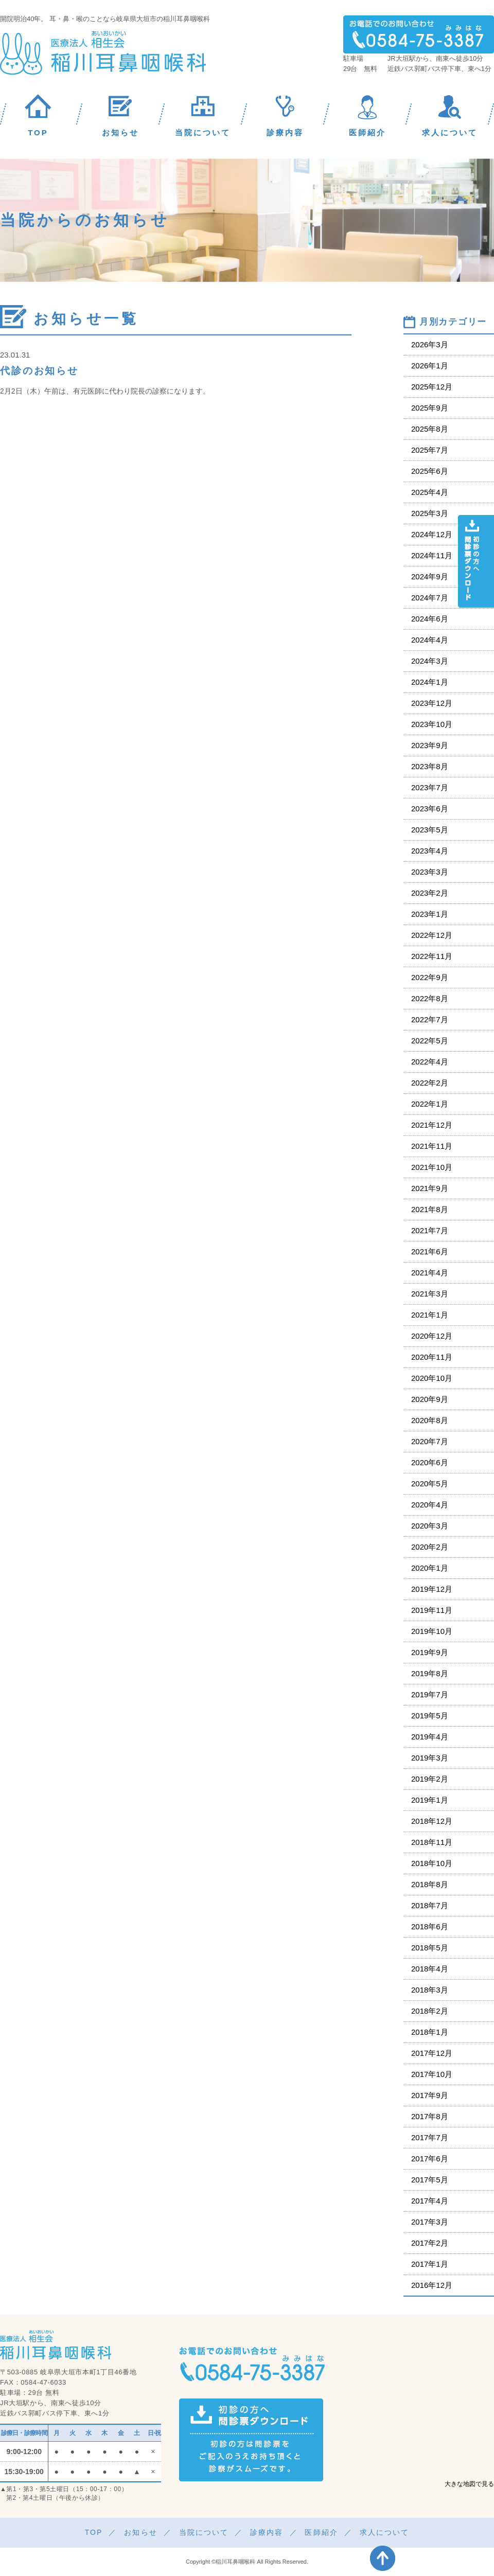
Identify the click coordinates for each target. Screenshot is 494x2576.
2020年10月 (431, 1378)
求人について (385, 2532)
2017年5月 (429, 2179)
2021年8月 (429, 1209)
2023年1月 (429, 914)
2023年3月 (429, 871)
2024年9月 (429, 576)
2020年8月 (429, 1420)
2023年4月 (429, 850)
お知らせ (140, 2532)
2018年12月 (431, 1821)
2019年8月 (429, 1673)
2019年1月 (429, 1800)
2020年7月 (429, 1441)
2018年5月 (429, 1947)
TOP (94, 2532)
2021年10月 (431, 1167)
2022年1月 (429, 1103)
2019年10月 (431, 1631)
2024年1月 (429, 682)
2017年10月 (431, 2074)
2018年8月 (429, 1884)
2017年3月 (429, 2221)
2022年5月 (429, 1040)
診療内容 (266, 2532)
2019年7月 (429, 1694)
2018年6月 (429, 1926)
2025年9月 (429, 407)
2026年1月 (429, 365)
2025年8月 (429, 428)
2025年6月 (429, 471)
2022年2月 (429, 1082)
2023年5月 (429, 829)
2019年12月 (431, 1589)
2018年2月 (429, 2010)
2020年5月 (429, 1483)
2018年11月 (431, 1842)
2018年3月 (429, 1989)
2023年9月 (429, 745)
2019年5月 (429, 1715)
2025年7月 (429, 450)
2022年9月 (429, 977)
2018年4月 (429, 1968)
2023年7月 (429, 787)
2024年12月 (431, 534)
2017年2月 (429, 2243)
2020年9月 (429, 1399)
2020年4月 (429, 1504)
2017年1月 (429, 2264)
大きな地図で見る (469, 2484)
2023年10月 (431, 724)
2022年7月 (429, 1019)
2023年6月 (429, 808)
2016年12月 (431, 2285)
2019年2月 (429, 1778)
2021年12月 (431, 1125)
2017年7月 (429, 2137)
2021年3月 (429, 1293)
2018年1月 (429, 2032)
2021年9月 (429, 1188)
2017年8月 (429, 2116)
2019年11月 (431, 1610)
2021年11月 (431, 1146)
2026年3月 (429, 344)
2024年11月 (431, 555)
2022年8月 (429, 998)
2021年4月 (429, 1272)
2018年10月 (431, 1863)
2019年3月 (429, 1757)
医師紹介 (321, 2532)
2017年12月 (431, 2053)
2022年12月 (431, 935)
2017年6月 (429, 2158)
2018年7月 (429, 1905)
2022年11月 (431, 956)
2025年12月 (431, 386)
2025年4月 (429, 492)
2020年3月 (429, 1525)
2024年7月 (429, 597)
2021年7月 (429, 1230)
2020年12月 (431, 1335)
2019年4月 (429, 1736)
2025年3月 (429, 513)
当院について (204, 2532)
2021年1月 (429, 1314)
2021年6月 (429, 1251)
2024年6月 (429, 618)
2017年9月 (429, 2095)
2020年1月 (429, 1568)
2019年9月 (429, 1652)
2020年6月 (429, 1462)
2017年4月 (429, 2200)
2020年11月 (431, 1357)
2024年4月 (429, 639)
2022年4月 (429, 1061)
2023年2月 (429, 893)
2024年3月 (429, 660)
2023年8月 (429, 766)
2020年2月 (429, 1546)
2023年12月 (431, 703)
